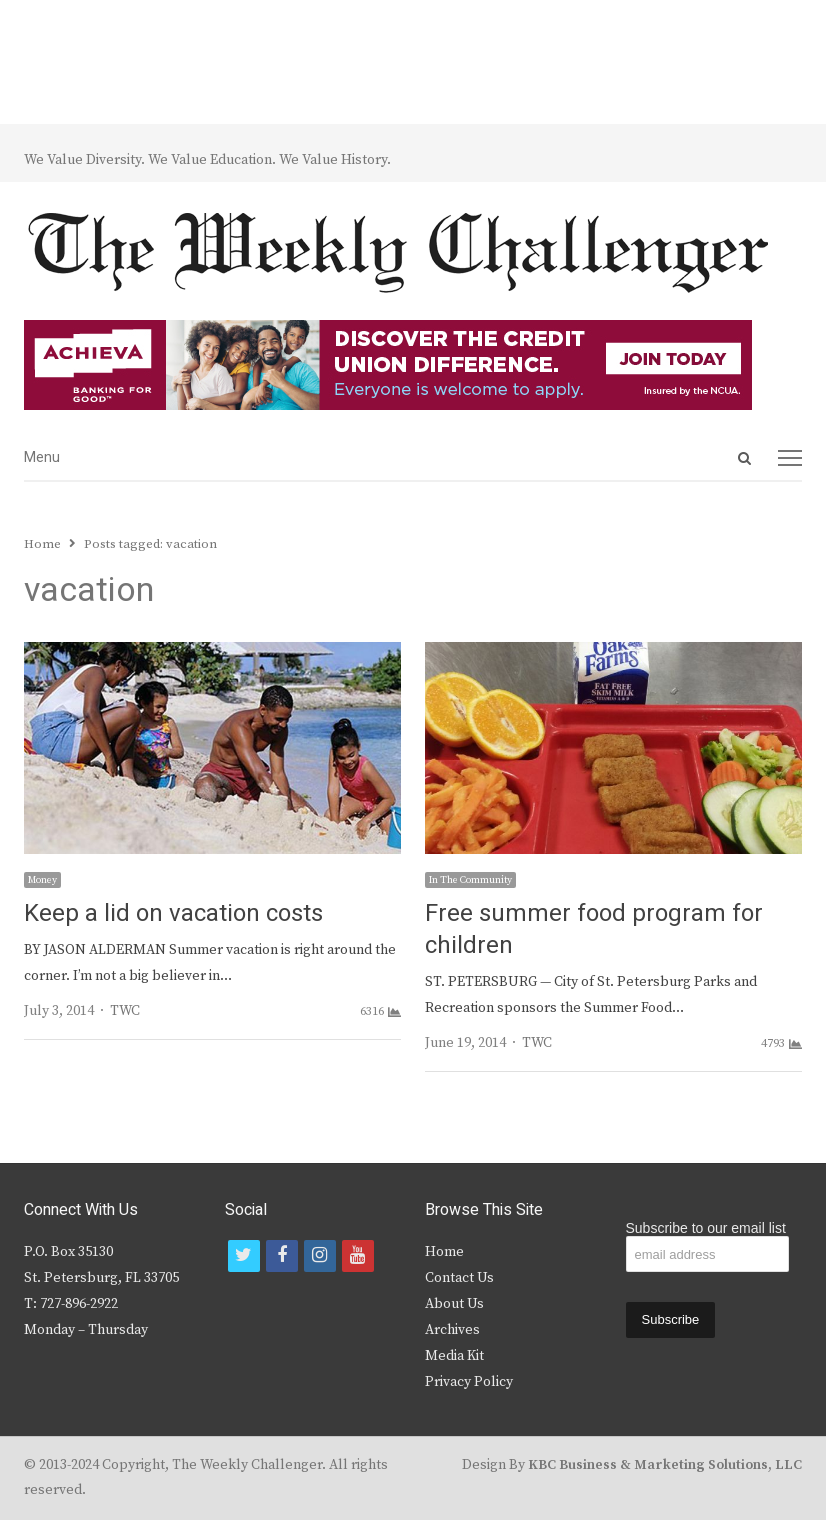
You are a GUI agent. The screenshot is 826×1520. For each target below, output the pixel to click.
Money (42, 880)
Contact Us (459, 1278)
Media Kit (454, 1356)
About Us (454, 1304)
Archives (452, 1330)
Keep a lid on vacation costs (173, 913)
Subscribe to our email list (706, 1228)
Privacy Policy (469, 1382)
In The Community (470, 880)
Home (444, 1252)
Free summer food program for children (594, 929)
